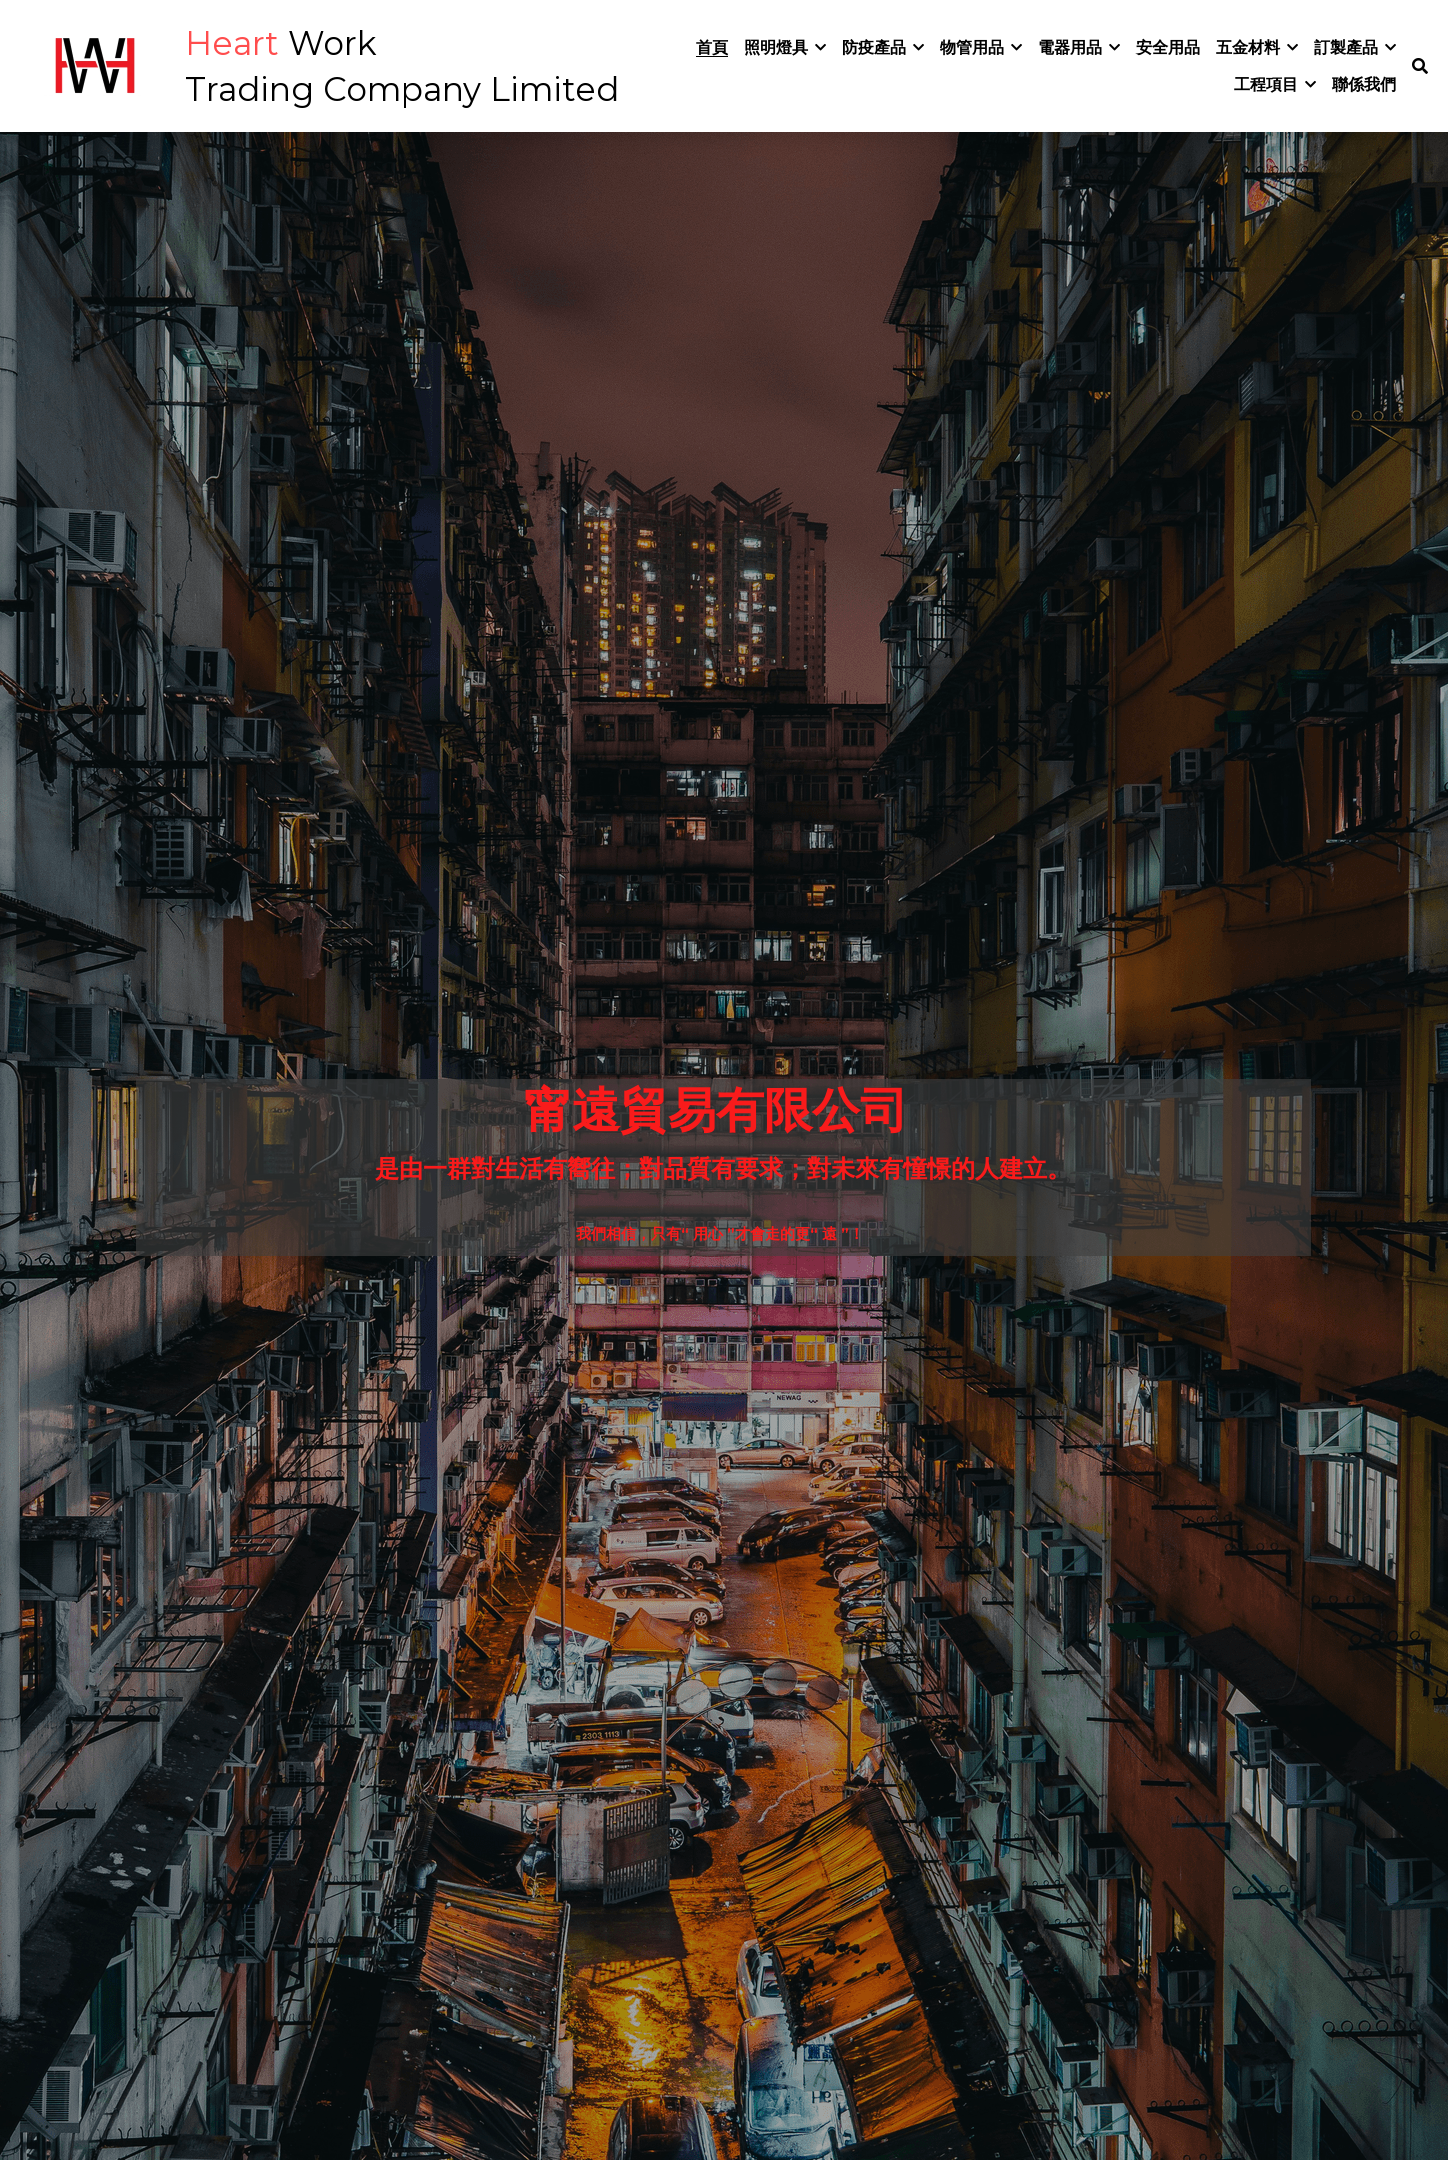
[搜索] (1420, 66)
